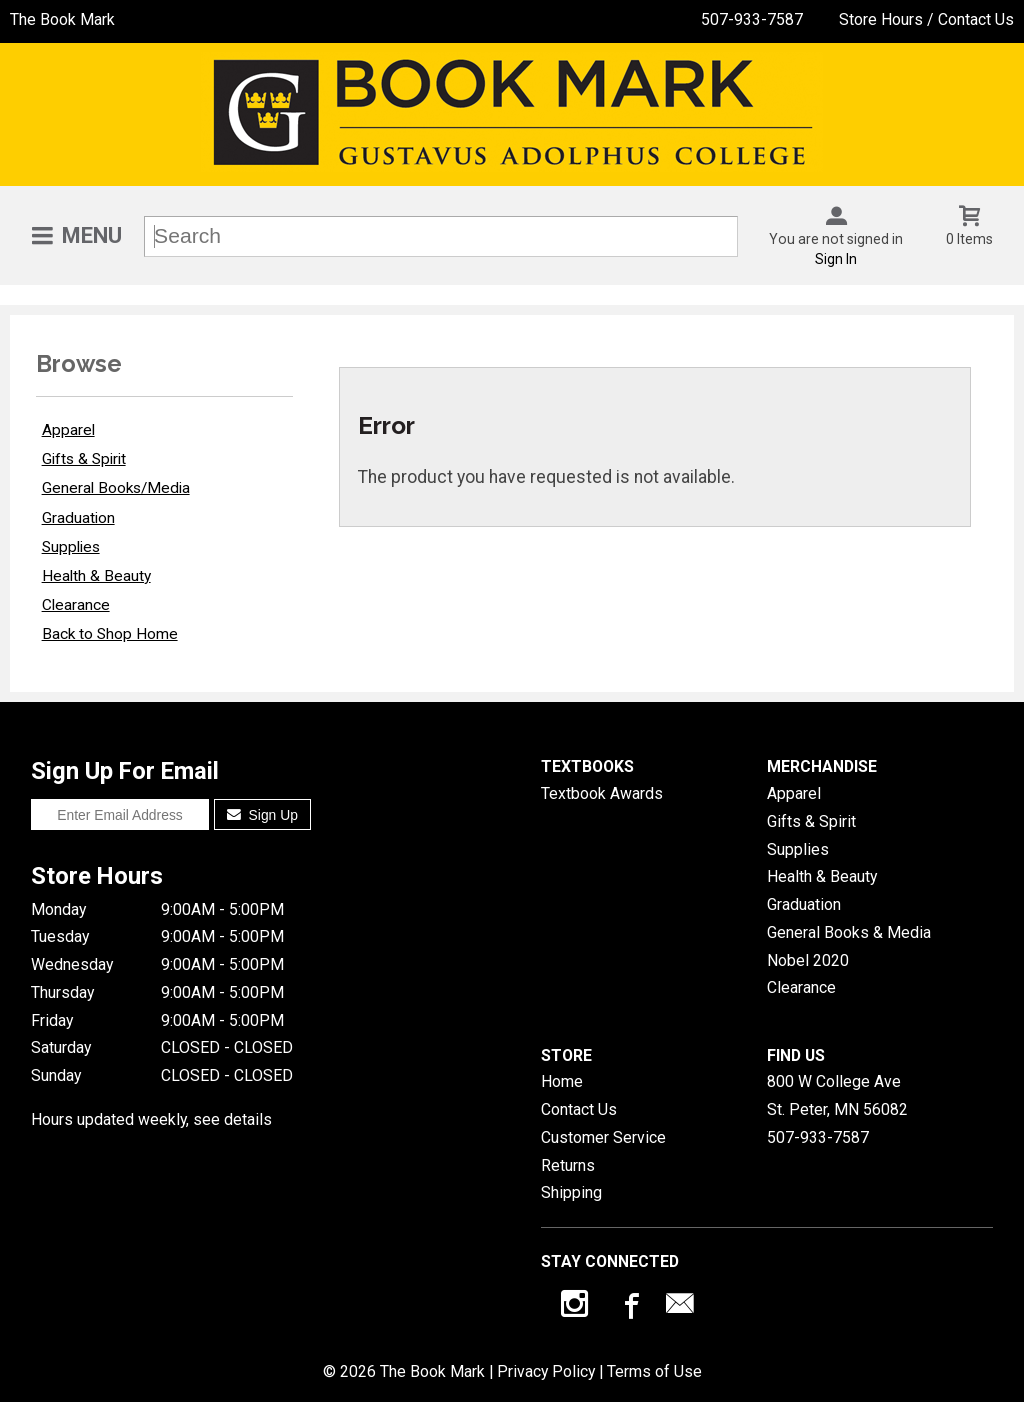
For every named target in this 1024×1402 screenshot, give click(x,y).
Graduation (78, 518)
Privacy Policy (546, 1371)
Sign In (836, 259)
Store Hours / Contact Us (926, 19)
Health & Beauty (96, 576)
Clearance (76, 605)
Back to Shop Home (110, 634)
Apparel (68, 430)
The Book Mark (62, 19)
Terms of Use (654, 1371)
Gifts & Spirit (84, 459)
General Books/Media (116, 488)
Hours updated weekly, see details (151, 1119)
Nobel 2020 (808, 960)
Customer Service (603, 1137)
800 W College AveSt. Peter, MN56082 (837, 1095)
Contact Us (579, 1109)
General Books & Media (849, 932)
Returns (568, 1165)
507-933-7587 (752, 19)
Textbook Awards (602, 793)
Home (562, 1081)
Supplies (71, 547)
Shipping (571, 1192)
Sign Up (262, 815)
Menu (92, 235)
